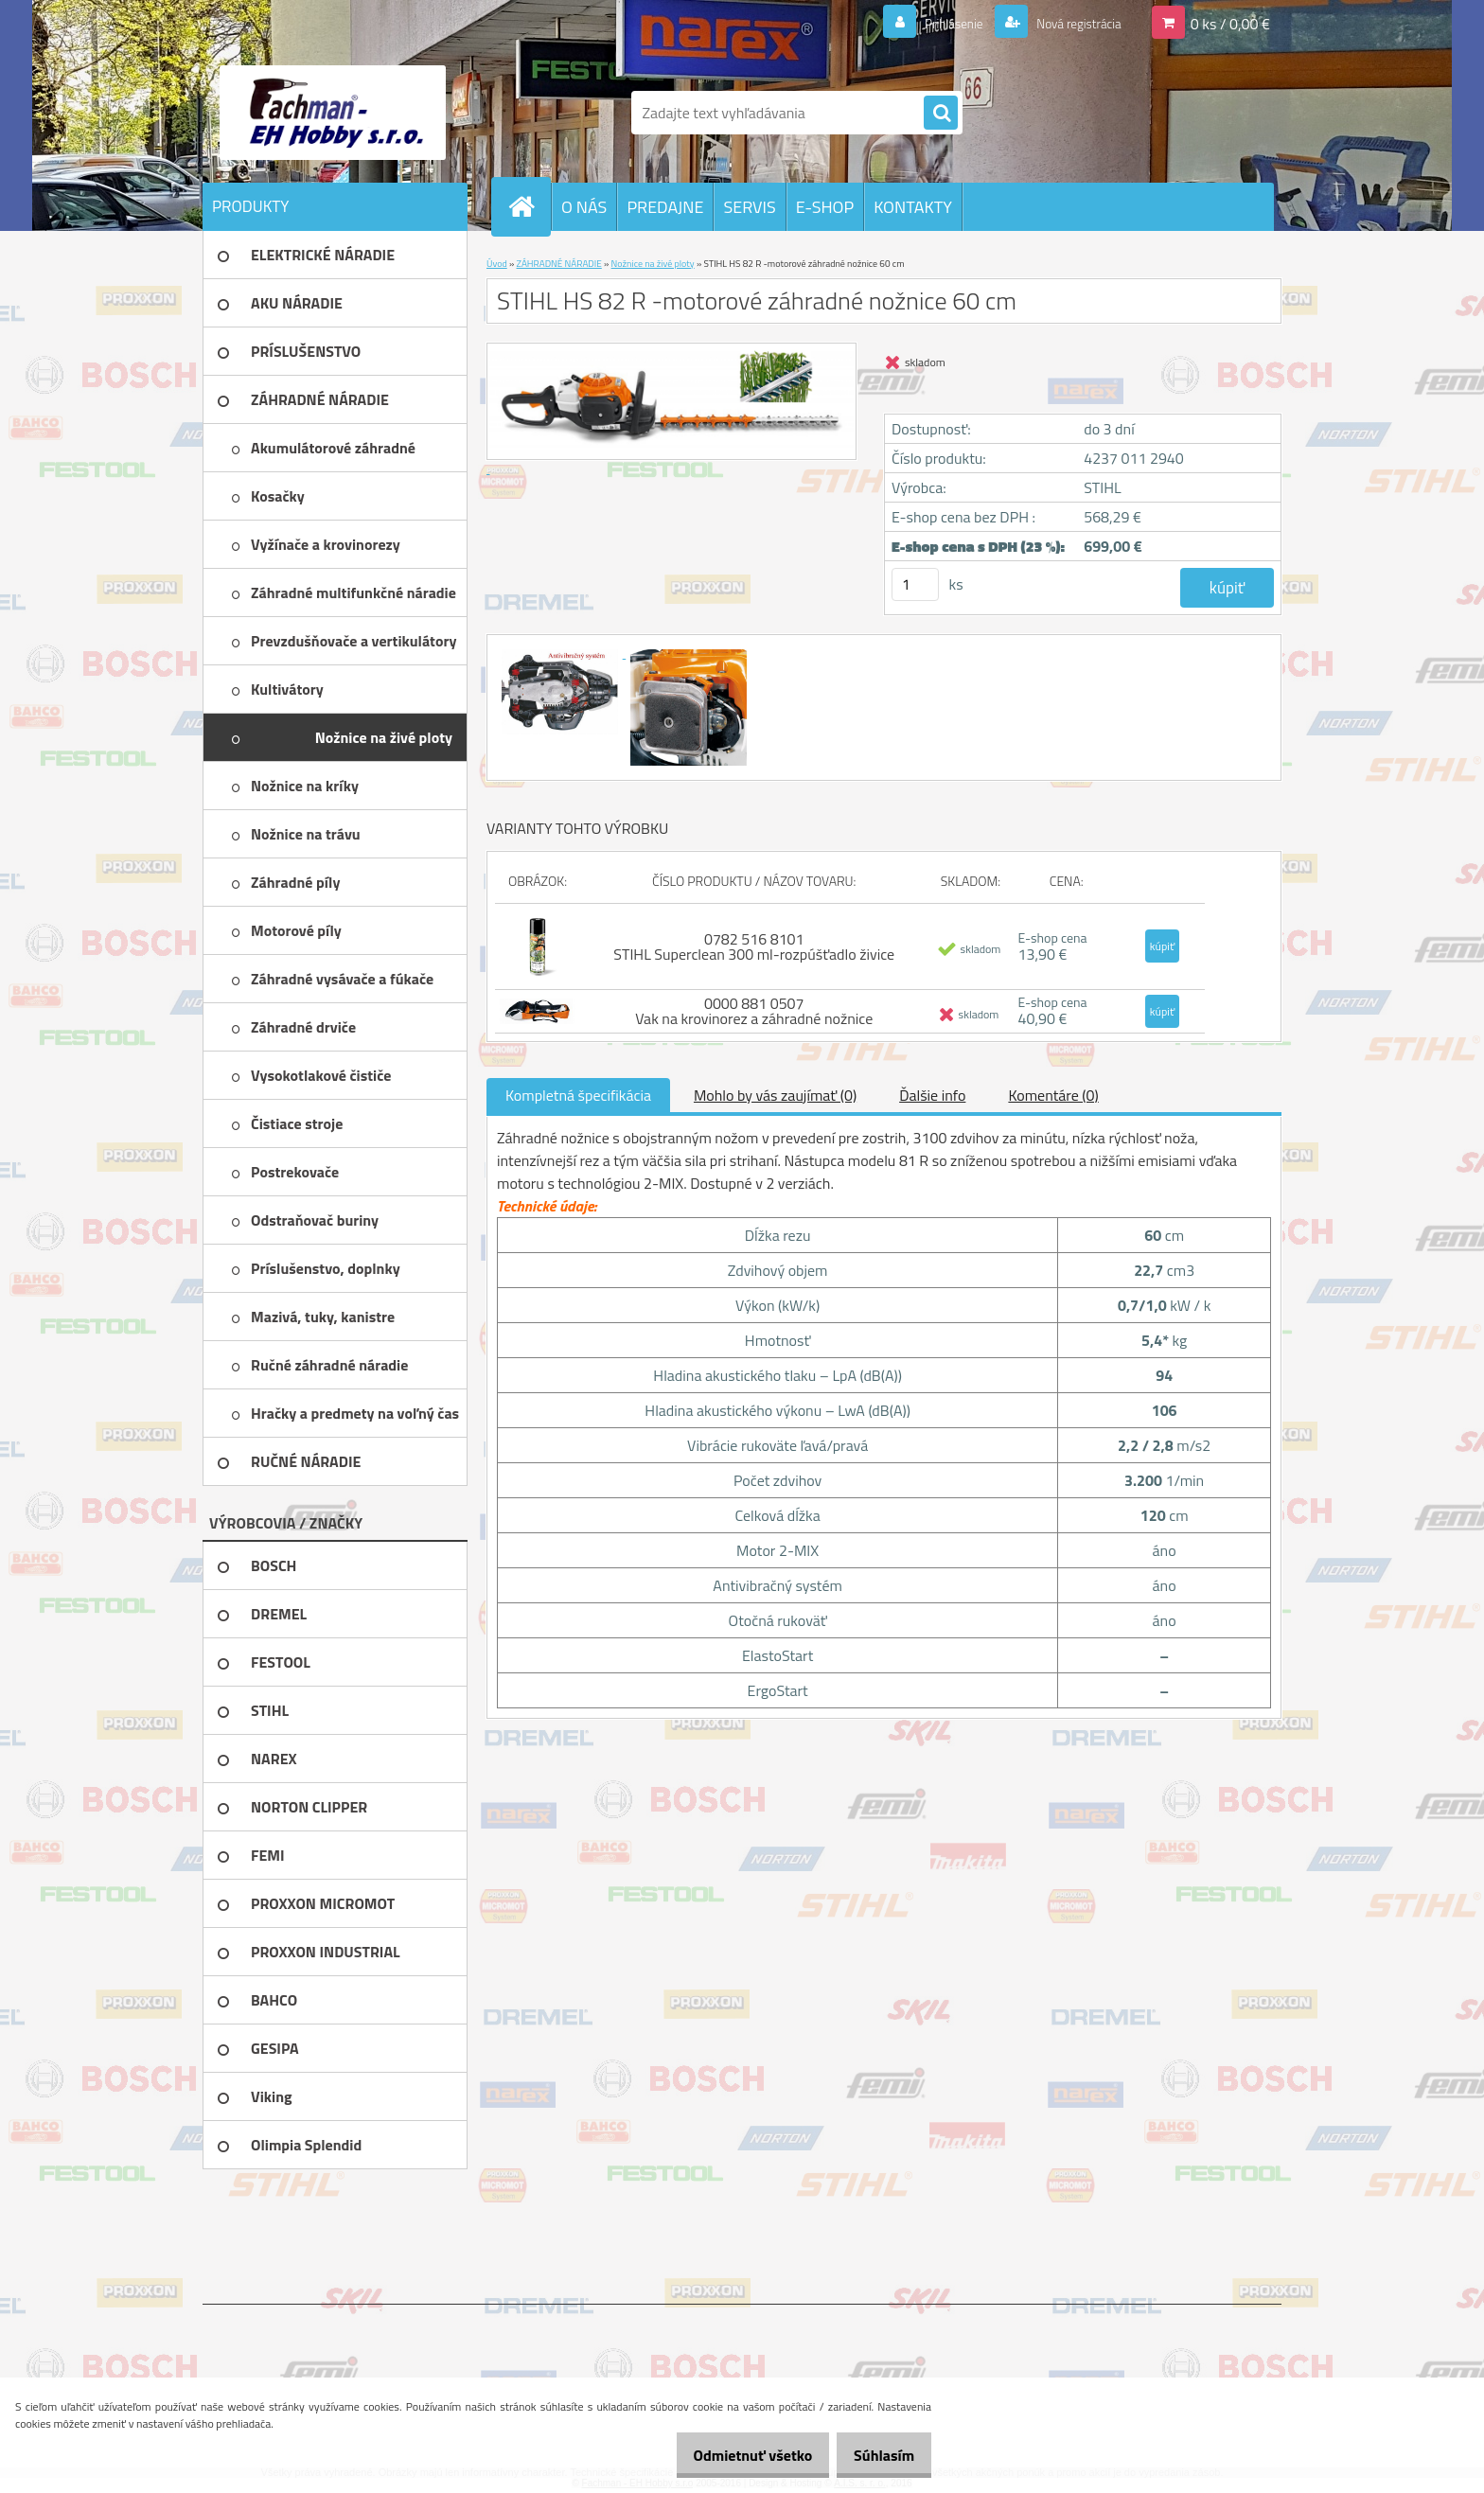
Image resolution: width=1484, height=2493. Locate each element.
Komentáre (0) (1053, 1095)
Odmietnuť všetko (732, 2455)
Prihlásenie (930, 22)
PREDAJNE (665, 207)
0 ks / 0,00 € (1230, 22)
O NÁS (584, 207)
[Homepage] (529, 206)
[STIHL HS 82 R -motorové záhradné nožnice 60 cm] (561, 652)
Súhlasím (877, 2455)
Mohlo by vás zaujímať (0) (775, 1095)
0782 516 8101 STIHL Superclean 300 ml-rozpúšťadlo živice (753, 946)
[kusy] (915, 584)
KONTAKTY (913, 207)
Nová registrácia (1069, 22)
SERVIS (749, 207)
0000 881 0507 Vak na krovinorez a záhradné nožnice (754, 1011)
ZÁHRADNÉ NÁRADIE (559, 263)
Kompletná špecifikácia (578, 1095)
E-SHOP (825, 207)
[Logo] (333, 112)
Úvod (496, 263)
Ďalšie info (932, 1095)
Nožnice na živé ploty (653, 263)
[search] (941, 114)
